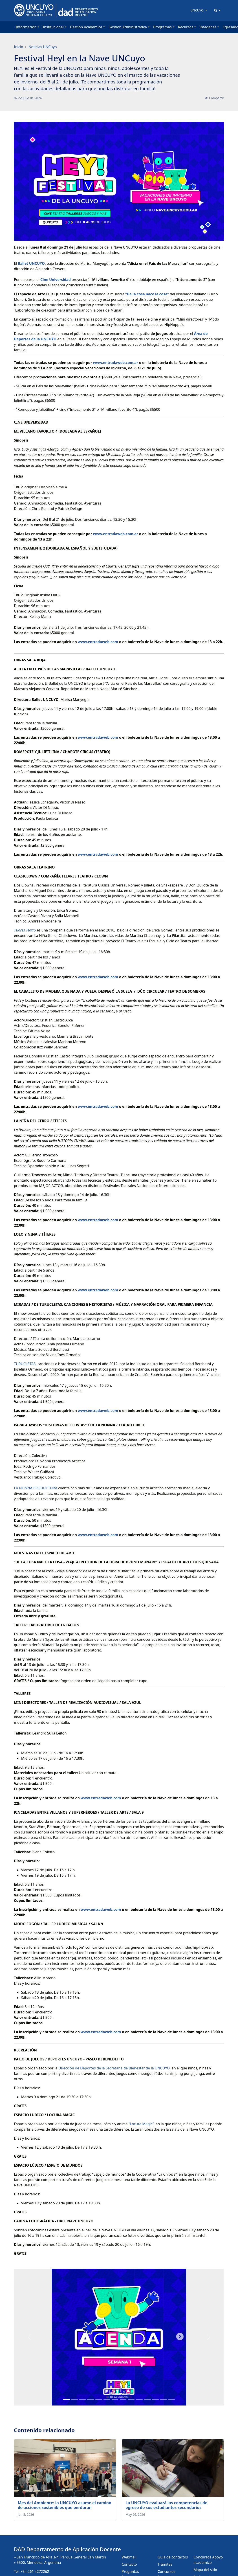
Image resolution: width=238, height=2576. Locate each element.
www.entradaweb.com (98, 641)
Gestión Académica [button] (86, 27)
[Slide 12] (163, 2399)
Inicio (18, 46)
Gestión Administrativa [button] (127, 27)
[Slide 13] (171, 2399)
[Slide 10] (147, 2399)
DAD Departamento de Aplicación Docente (67, 2549)
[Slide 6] (115, 2399)
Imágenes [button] (208, 27)
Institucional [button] (53, 27)
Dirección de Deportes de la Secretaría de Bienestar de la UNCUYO (114, 2068)
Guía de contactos (173, 2557)
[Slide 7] (123, 2399)
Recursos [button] (185, 27)
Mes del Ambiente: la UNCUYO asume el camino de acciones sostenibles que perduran (64, 2505)
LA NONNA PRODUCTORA (35, 1487)
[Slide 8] (131, 2399)
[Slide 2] (82, 2399)
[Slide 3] (90, 2399)
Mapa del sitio (205, 2569)
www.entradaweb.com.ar (115, 362)
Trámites (165, 2564)
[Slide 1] (74, 2399)
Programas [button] (162, 27)
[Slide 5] (107, 2399)
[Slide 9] (139, 2399)
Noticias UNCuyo (43, 46)
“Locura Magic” (141, 2123)
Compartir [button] (214, 98)
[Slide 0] (66, 2399)
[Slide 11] (155, 2399)
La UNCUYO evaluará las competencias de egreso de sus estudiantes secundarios (166, 2505)
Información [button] (26, 27)
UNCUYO (197, 10)
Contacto (129, 2564)
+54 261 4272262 (34, 2571)
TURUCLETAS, (25, 1363)
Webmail (129, 2557)
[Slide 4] (98, 2399)
